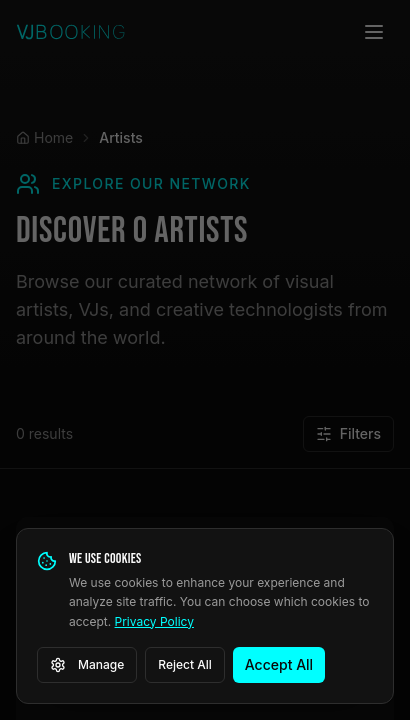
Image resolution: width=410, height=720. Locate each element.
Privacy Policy (154, 621)
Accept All (279, 664)
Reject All (185, 664)
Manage (87, 665)
